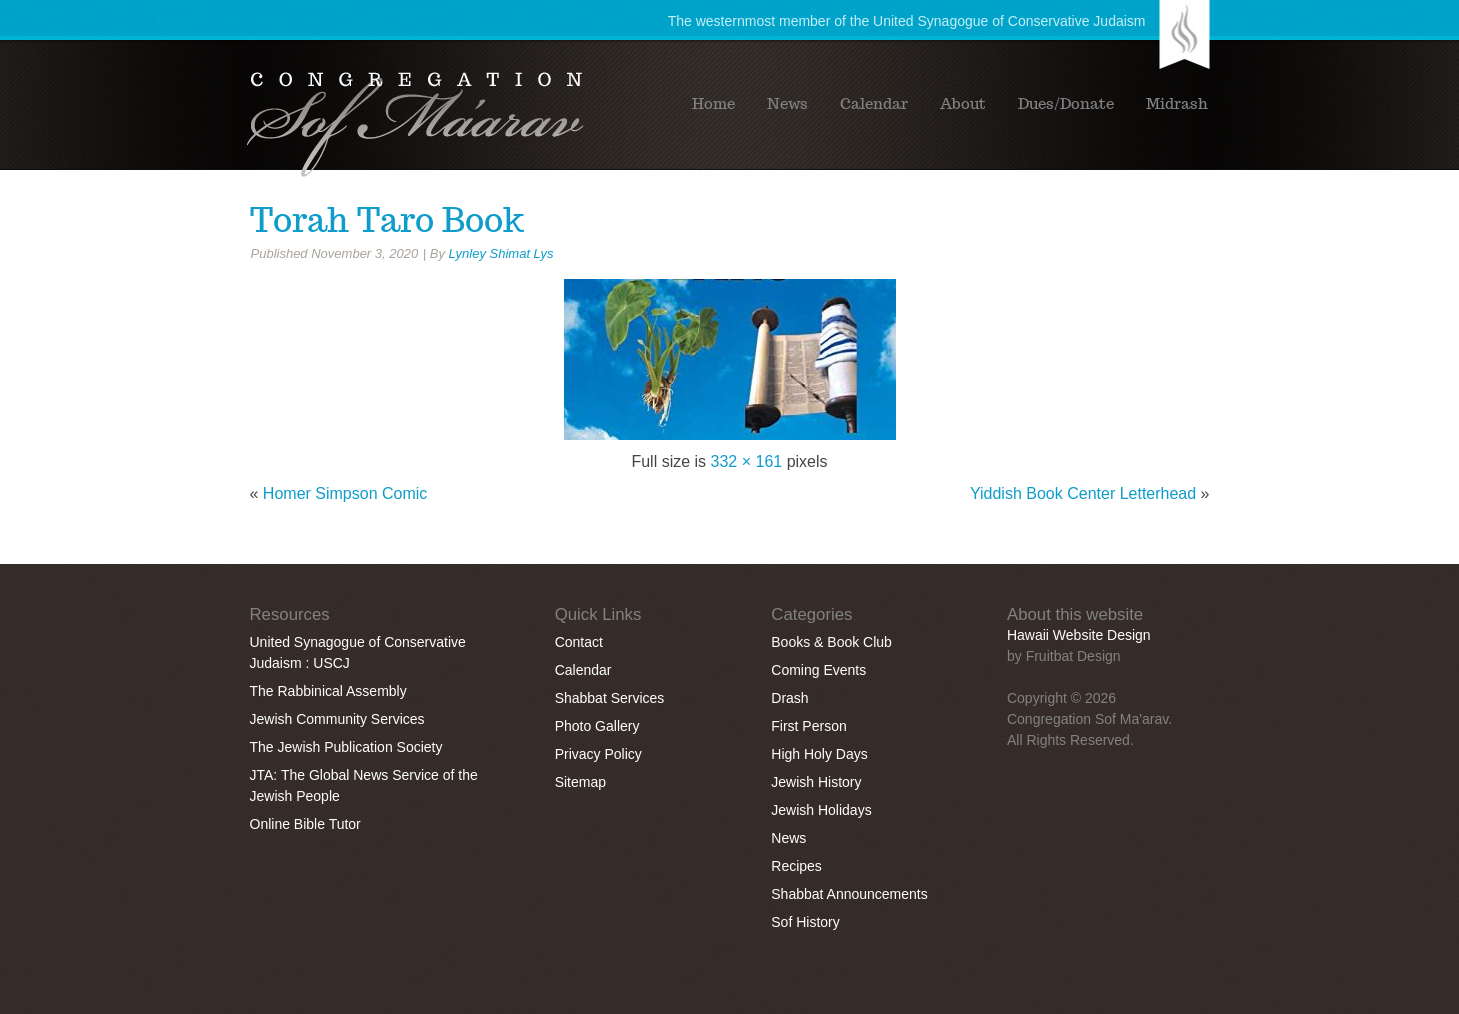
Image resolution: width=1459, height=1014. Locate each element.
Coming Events (818, 670)
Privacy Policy (598, 754)
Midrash (1177, 104)
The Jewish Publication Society (346, 747)
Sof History (805, 922)
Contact (579, 642)
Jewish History (816, 782)
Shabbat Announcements (849, 894)
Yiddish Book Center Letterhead (1083, 493)
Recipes (796, 866)
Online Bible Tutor (305, 824)
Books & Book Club (831, 642)
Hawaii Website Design (1079, 635)
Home (713, 104)
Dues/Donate (1066, 104)
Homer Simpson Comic (345, 493)
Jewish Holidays (821, 810)
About (963, 104)
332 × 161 (747, 461)
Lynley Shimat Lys (501, 253)
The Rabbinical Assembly (328, 691)
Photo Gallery (597, 726)
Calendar (874, 104)
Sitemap (580, 782)
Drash (789, 698)
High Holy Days (819, 754)
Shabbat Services (610, 698)
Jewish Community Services (337, 719)
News (787, 104)
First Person (808, 726)
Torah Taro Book (387, 220)
